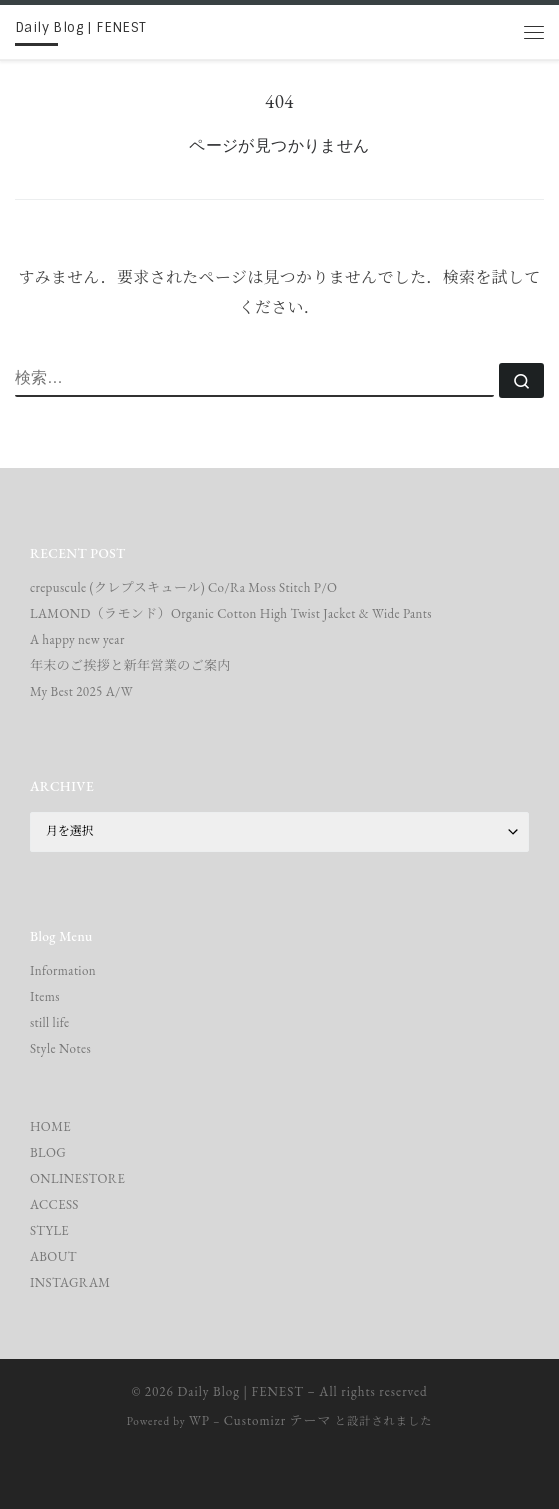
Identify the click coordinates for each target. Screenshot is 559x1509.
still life (49, 1022)
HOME (50, 1126)
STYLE (49, 1230)
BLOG (48, 1152)
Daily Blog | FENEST (241, 1391)
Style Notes (60, 1048)
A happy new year (77, 639)
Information (63, 970)
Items (45, 996)
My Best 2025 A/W (81, 691)
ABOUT (53, 1256)
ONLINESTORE (77, 1178)
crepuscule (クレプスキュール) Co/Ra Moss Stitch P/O (183, 587)
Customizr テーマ (278, 1420)
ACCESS (54, 1204)
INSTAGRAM (70, 1282)
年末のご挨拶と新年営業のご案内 (130, 665)
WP (199, 1420)
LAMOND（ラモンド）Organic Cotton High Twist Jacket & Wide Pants (231, 613)
